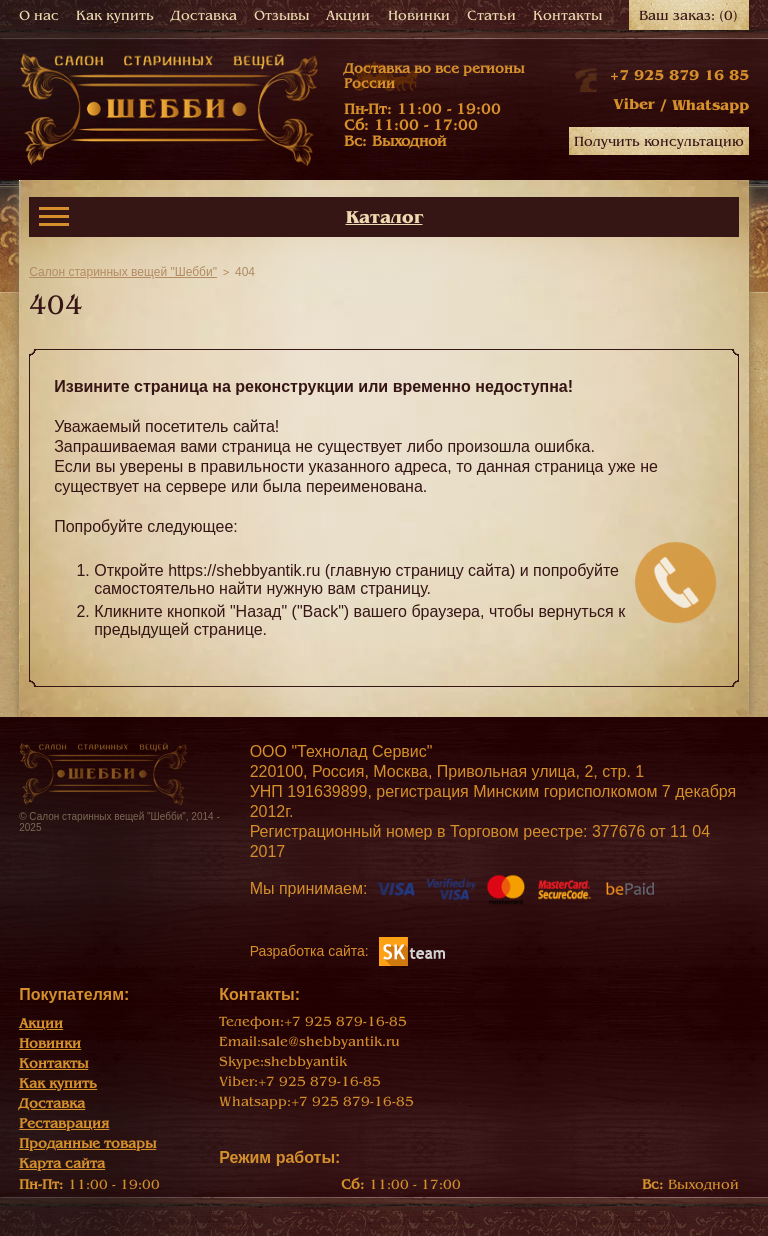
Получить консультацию (659, 141)
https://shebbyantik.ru (244, 570)
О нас (39, 15)
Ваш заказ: (688, 15)
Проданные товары (87, 1143)
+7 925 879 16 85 (679, 75)
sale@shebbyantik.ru (330, 1041)
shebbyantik (305, 1061)
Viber (634, 104)
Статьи (491, 15)
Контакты (567, 15)
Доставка (204, 15)
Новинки (419, 15)
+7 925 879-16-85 (345, 1021)
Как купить (115, 15)
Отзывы (281, 15)
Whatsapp (710, 105)
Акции (348, 15)
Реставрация (64, 1123)
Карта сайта (62, 1163)
